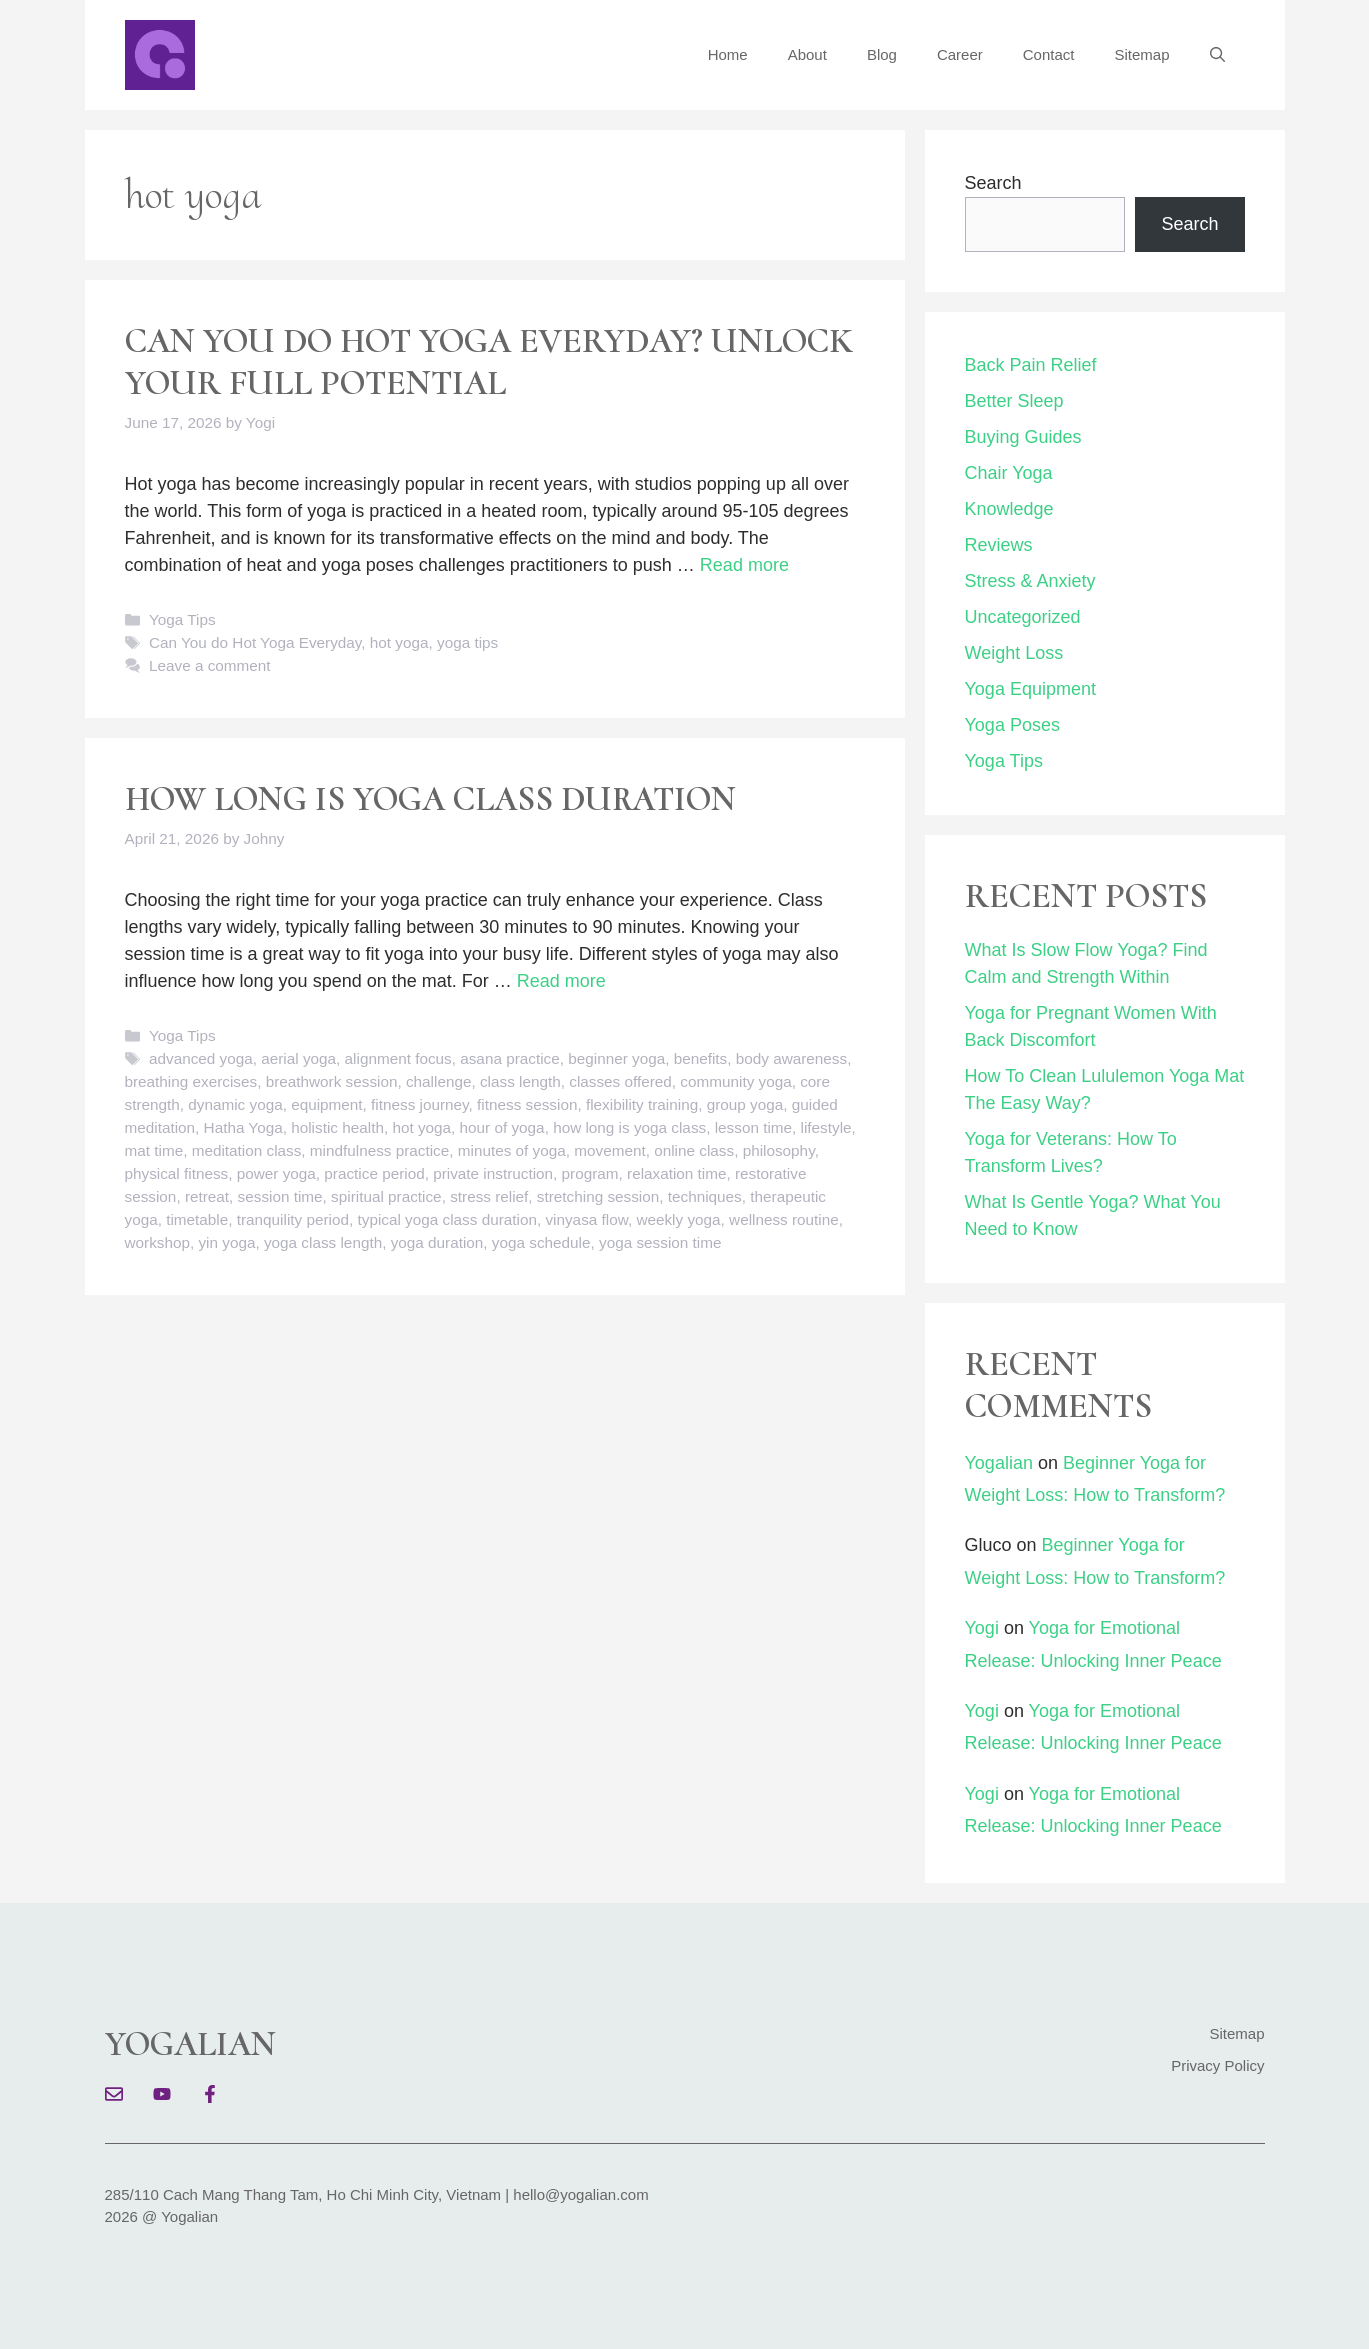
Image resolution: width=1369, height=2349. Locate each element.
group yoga (745, 1104)
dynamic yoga (235, 1104)
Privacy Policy (1217, 2065)
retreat (207, 1196)
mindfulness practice (379, 1150)
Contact (1049, 54)
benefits (701, 1058)
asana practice (510, 1058)
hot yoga (399, 642)
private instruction (493, 1173)
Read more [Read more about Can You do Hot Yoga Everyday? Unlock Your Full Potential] (744, 565)
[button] (1217, 55)
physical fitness (177, 1173)
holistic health (337, 1127)
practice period (374, 1173)
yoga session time (660, 1242)
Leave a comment (210, 665)
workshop (157, 1242)
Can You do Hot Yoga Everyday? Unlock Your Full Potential (489, 362)
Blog (882, 54)
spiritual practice (386, 1196)
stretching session (598, 1196)
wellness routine (784, 1219)
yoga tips (467, 642)
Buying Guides (1023, 437)
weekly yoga (678, 1219)
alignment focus (398, 1058)
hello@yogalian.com (580, 2194)
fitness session (527, 1104)
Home (728, 54)
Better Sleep (1014, 401)
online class (694, 1150)
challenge (439, 1081)
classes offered (620, 1081)
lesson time (753, 1127)
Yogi (982, 1628)
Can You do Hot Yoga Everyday (255, 642)
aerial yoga (298, 1058)
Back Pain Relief (1031, 365)
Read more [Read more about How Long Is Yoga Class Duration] (561, 981)
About (807, 54)
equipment (326, 1104)
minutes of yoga (512, 1150)
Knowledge (1009, 509)
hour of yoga (502, 1127)
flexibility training (642, 1104)
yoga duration (437, 1242)
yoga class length (323, 1242)
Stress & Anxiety (1030, 581)
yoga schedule (541, 1242)
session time (280, 1196)
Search (993, 183)
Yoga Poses (1012, 725)
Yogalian (999, 1463)
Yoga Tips (182, 619)
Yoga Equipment (1030, 689)
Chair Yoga (1009, 473)
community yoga (735, 1081)
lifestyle (826, 1127)
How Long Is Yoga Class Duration (430, 799)
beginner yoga (616, 1058)
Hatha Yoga (243, 1127)
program (590, 1173)
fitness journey (420, 1104)
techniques (705, 1196)
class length (520, 1081)
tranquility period (293, 1219)
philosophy (779, 1150)
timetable (197, 1219)
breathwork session (332, 1081)
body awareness (791, 1058)
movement (609, 1150)
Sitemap (1141, 54)
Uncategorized (1023, 617)
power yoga (276, 1173)
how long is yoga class (629, 1127)
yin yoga (226, 1242)
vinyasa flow (586, 1219)
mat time (154, 1150)
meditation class (247, 1150)
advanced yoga (201, 1058)
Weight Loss (1014, 653)
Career (960, 54)
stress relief (489, 1196)
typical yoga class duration (447, 1219)
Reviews (999, 545)
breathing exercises (191, 1081)
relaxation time (676, 1173)
